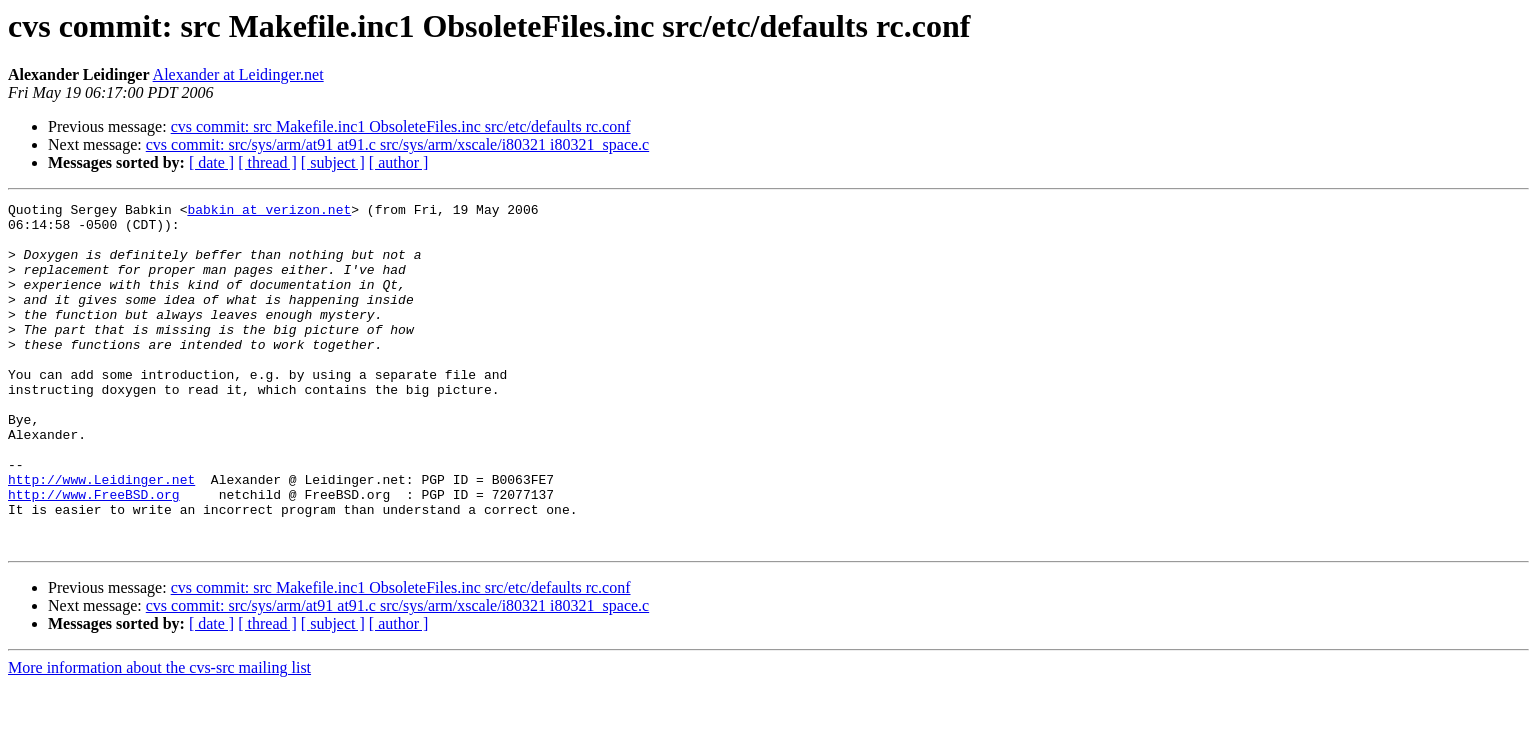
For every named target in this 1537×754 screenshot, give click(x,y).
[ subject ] (333, 162)
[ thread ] (267, 162)
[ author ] (399, 162)
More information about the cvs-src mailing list (159, 736)
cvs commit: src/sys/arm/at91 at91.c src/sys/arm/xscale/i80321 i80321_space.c (397, 144)
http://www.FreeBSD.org (94, 554)
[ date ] (211, 162)
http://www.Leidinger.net (101, 536)
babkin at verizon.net (269, 212)
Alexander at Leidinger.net (238, 74)
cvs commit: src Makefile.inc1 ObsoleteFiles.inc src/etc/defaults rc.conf (401, 126)
